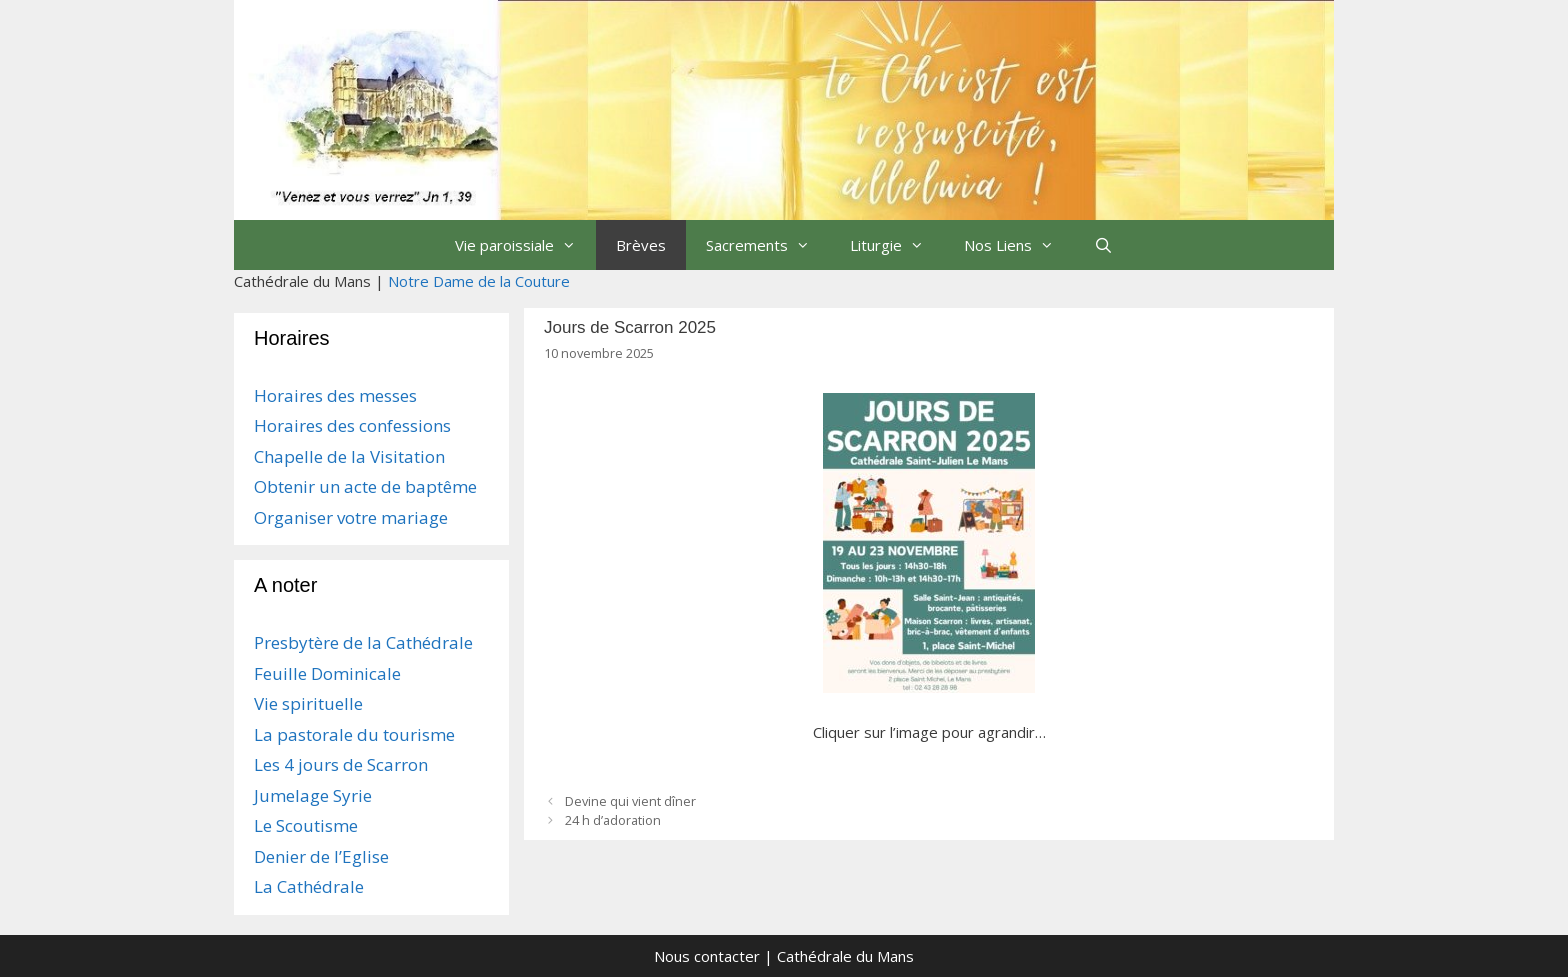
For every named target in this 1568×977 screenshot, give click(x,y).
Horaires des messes (335, 395)
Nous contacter (707, 956)
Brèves (641, 245)
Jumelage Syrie (313, 795)
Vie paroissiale (525, 245)
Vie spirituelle (308, 703)
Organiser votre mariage (351, 517)
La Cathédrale (309, 886)
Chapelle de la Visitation (349, 456)
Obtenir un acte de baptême (365, 486)
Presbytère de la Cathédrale (363, 642)
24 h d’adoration (613, 820)
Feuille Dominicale (327, 673)
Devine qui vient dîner (630, 801)
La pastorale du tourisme (354, 734)
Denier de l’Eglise (321, 856)
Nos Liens (1019, 245)
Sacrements (768, 245)
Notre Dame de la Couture (479, 281)
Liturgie (897, 245)
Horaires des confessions (352, 425)
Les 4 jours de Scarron (341, 764)
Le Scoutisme (306, 825)
